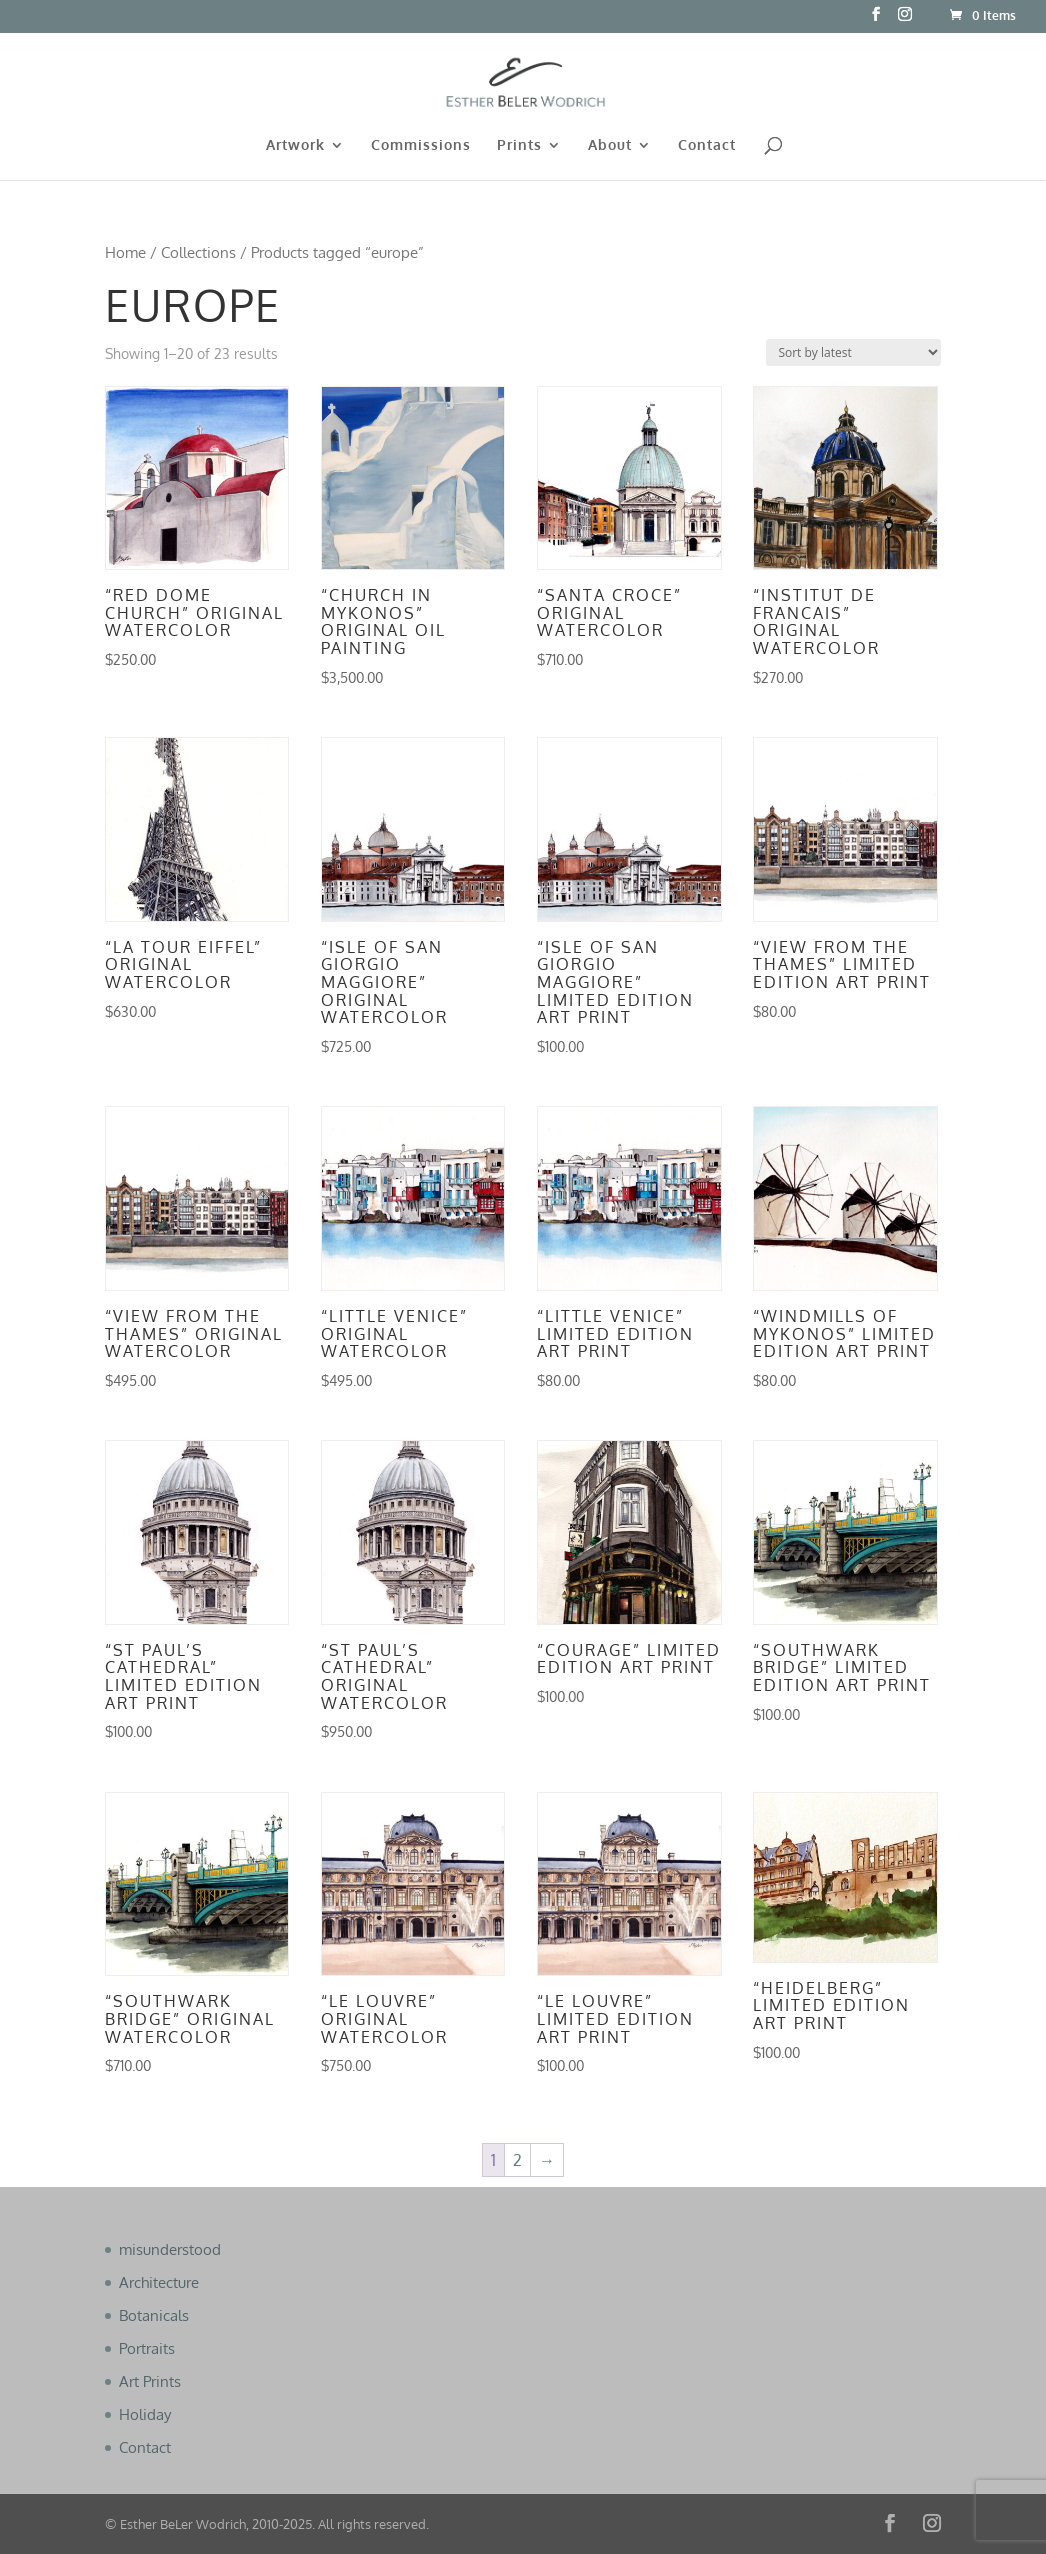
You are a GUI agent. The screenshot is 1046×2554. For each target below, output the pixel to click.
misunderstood (170, 2249)
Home (125, 252)
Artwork (295, 145)
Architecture (159, 2282)
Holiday (145, 2414)
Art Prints (150, 2381)
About (610, 145)
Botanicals (154, 2315)
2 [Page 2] (517, 2160)
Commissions (421, 145)
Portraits (147, 2348)
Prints (519, 145)
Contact (707, 145)
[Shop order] (853, 352)
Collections (198, 252)
